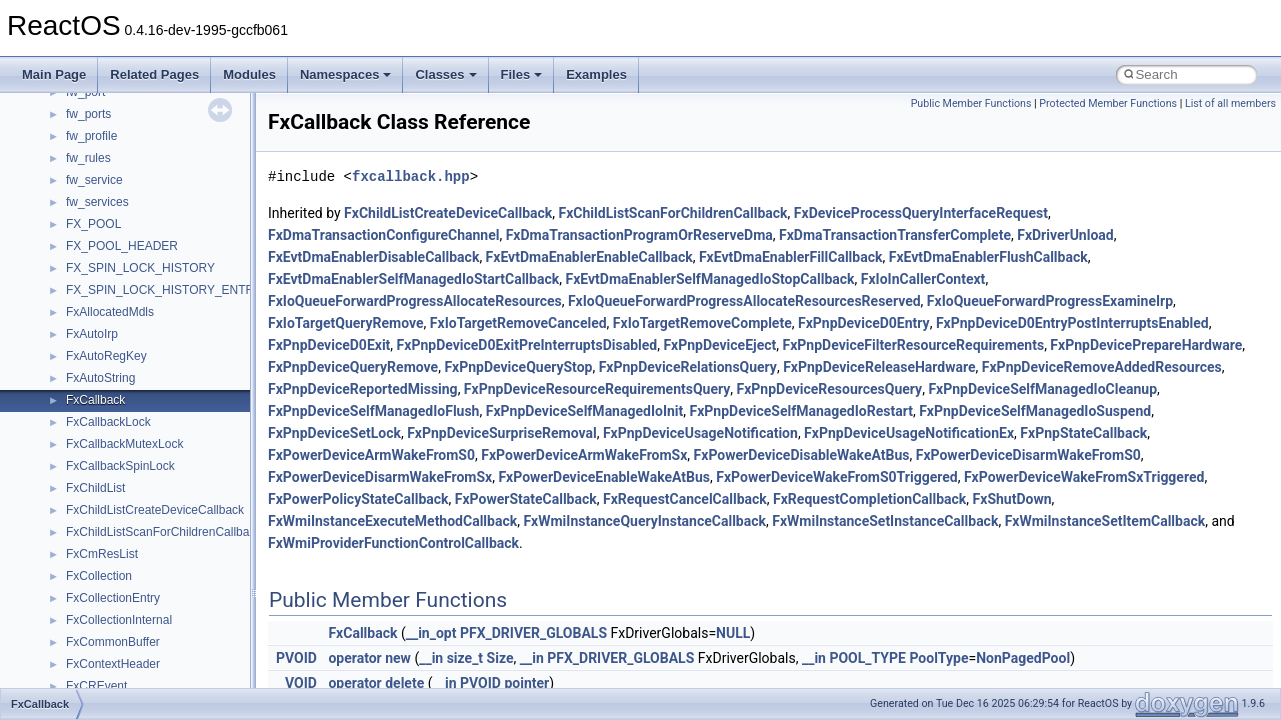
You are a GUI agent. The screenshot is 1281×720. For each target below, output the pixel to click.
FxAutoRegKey (106, 356)
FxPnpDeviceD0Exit (329, 345)
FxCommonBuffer (113, 642)
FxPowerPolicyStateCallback (358, 499)
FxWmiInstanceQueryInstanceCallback (644, 521)
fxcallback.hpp (411, 176)
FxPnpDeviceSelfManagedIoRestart (801, 411)
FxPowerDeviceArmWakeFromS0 (371, 455)
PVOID (296, 658)
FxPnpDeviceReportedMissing (363, 389)
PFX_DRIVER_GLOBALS (533, 633)
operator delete (376, 683)
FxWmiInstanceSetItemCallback (1105, 521)
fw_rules (88, 158)
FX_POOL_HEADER (122, 246)
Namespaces (346, 74)
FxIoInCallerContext (923, 279)
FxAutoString (100, 378)
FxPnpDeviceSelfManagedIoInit (585, 411)
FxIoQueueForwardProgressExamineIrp (1050, 301)
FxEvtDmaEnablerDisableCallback (373, 257)
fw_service (94, 180)
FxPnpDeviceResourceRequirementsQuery (597, 389)
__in (431, 658)
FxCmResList (102, 554)
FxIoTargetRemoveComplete (702, 323)
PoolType (938, 658)
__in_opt (431, 633)
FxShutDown (1012, 499)
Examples (596, 74)
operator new (369, 658)
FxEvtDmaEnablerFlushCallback (988, 257)
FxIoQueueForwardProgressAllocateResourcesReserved (744, 301)
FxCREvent (96, 686)
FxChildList (95, 488)
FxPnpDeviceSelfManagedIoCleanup (1042, 389)
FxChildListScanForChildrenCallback (163, 532)
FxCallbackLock (108, 422)
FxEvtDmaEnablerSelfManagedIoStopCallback (709, 279)
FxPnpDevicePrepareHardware (1146, 345)
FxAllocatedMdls (110, 312)
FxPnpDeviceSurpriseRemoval (501, 433)
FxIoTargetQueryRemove (346, 323)
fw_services (97, 202)
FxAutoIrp (92, 334)
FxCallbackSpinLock (120, 466)
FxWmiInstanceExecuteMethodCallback (392, 521)
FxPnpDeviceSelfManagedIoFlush (373, 411)
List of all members (1230, 103)
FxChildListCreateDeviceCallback (155, 510)
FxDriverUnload (1065, 235)
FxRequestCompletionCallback (869, 499)
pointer (526, 683)
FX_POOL (93, 224)
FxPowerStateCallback (526, 499)
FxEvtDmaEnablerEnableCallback (589, 257)
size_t (465, 658)
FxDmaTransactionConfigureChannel (383, 235)
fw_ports (88, 114)
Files (522, 74)
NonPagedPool (1023, 658)
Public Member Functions (971, 103)
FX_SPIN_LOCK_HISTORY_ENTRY (164, 290)
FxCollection (99, 576)
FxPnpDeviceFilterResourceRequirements (914, 345)
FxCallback (95, 400)
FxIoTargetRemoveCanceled (518, 323)
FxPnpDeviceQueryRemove (353, 367)
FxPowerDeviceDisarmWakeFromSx (380, 477)
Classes (445, 74)
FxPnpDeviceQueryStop (518, 367)
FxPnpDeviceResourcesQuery (830, 389)
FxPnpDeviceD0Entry (864, 323)
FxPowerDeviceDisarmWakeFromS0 (1028, 455)
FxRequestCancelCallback (685, 499)
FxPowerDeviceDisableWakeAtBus (802, 455)
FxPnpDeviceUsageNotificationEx (909, 433)
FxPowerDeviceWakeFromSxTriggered (1084, 477)
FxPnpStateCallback (1083, 433)
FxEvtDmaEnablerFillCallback (791, 257)
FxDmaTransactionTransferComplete (895, 235)
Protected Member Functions (1108, 103)
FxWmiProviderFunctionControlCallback (393, 543)
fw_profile (91, 136)
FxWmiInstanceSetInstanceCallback (885, 521)
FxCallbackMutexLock (124, 444)
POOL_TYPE (867, 658)
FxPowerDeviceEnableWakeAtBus (604, 477)
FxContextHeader (113, 664)
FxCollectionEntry (113, 598)
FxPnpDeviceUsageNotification (700, 433)
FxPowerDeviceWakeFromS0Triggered (836, 477)
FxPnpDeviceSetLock (334, 433)
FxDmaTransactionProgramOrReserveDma (639, 235)
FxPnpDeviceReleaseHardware (879, 367)
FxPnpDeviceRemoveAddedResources (1102, 367)
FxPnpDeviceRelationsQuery (688, 367)
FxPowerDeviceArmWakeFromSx (584, 455)
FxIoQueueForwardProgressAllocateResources (415, 301)
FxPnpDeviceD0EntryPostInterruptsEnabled (1072, 323)
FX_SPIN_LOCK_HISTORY (140, 268)
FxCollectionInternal (119, 620)
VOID (301, 683)
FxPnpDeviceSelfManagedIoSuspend (1035, 411)
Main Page (54, 74)
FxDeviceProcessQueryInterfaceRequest (921, 213)
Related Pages (154, 74)
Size (500, 658)
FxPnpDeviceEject (719, 345)
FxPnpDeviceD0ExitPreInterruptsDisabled (527, 345)
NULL (733, 633)
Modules (249, 74)
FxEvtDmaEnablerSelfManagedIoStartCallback (413, 279)
